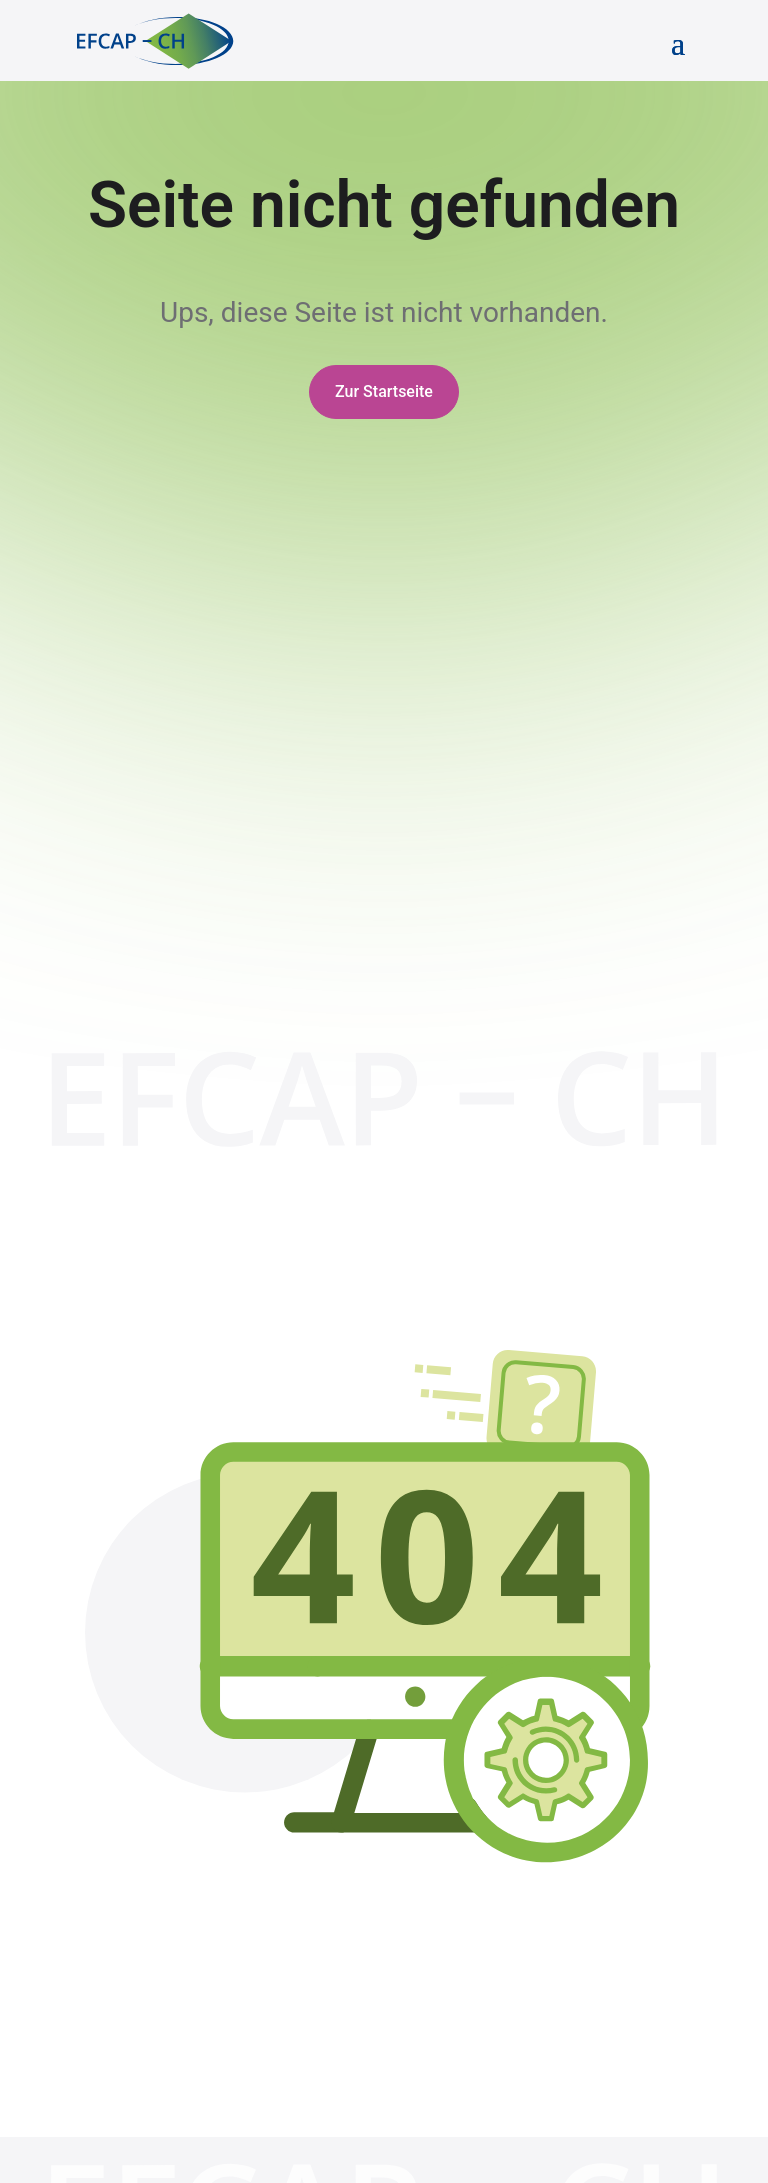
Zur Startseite (384, 391)
